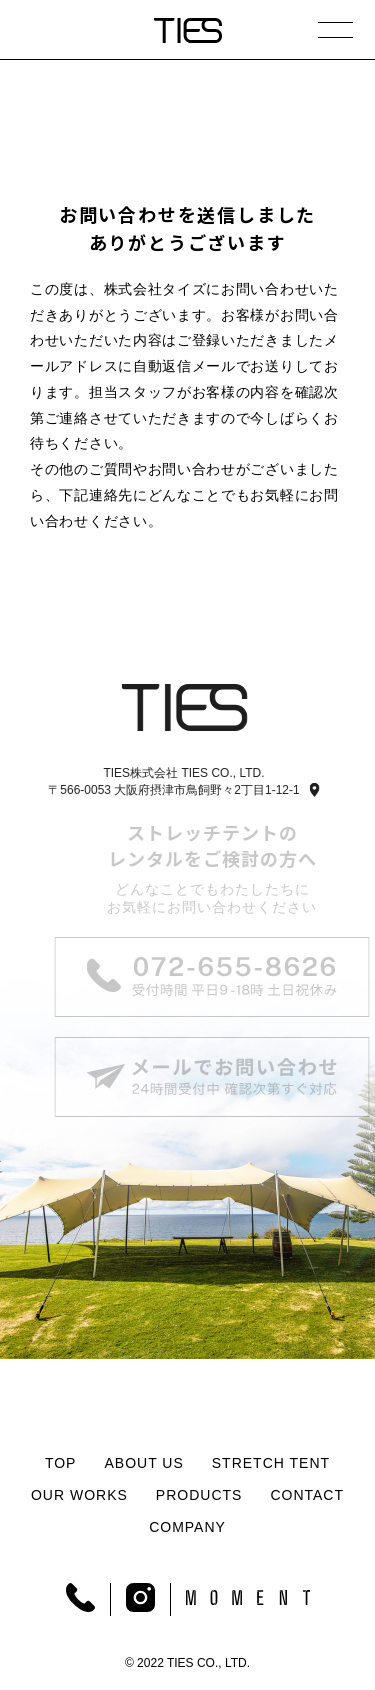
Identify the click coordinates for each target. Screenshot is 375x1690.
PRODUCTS (199, 1495)
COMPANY (187, 1527)
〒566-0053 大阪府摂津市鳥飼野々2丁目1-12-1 (171, 790)
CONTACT (307, 1495)
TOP (61, 1463)
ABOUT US (143, 1463)
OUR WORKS (79, 1495)
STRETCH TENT (271, 1463)
